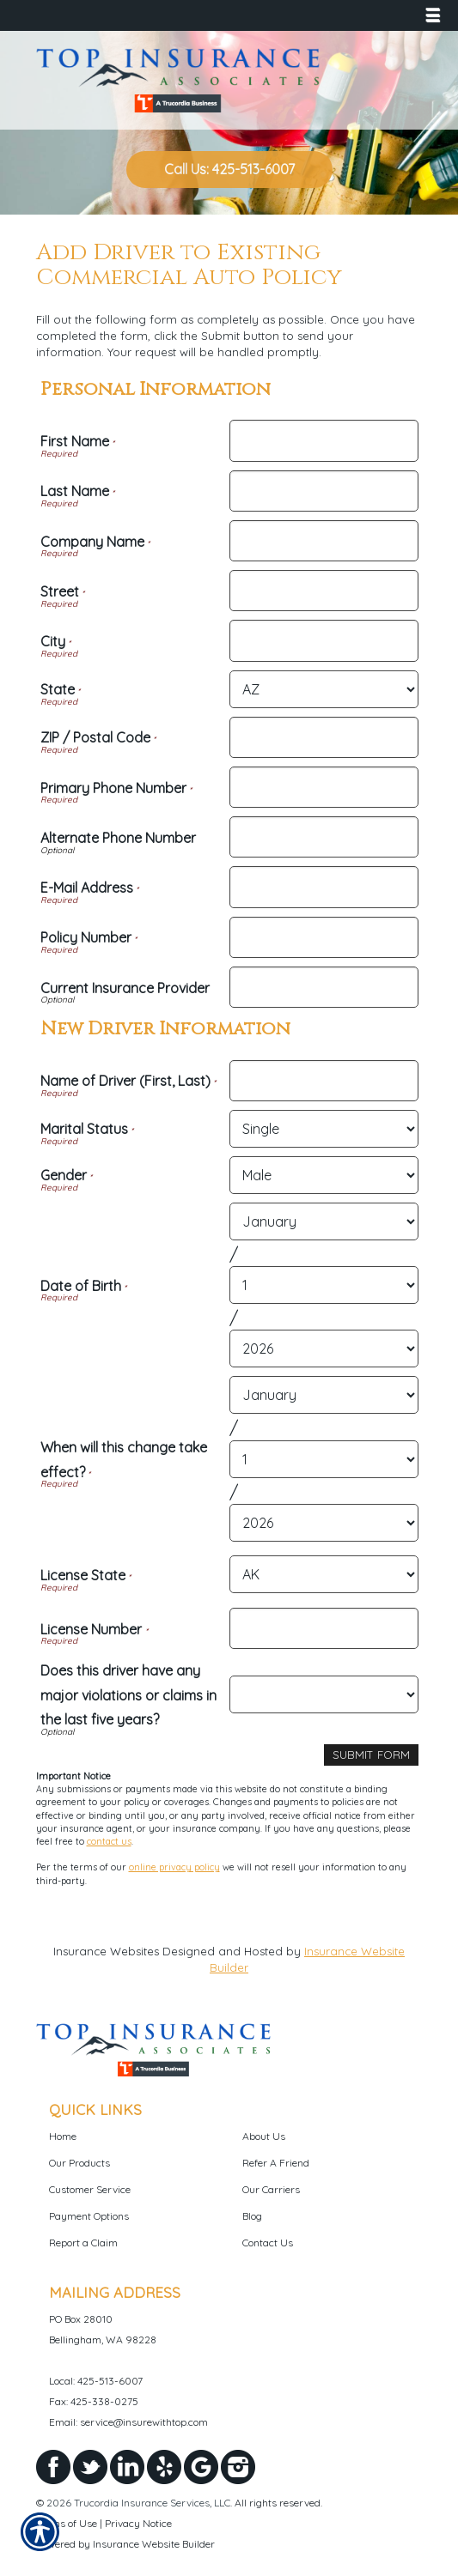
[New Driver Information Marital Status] (323, 1129)
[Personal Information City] (323, 640)
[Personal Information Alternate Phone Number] (323, 837)
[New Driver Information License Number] (323, 1628)
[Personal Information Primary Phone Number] (323, 787)
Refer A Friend (275, 2162)
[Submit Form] (371, 1755)
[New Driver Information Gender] (323, 1175)
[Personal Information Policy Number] (323, 937)
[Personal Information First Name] (323, 440)
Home (62, 2136)
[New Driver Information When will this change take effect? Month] (323, 1395)
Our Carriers (271, 2189)
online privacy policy (174, 1867)
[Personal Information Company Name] (323, 540)
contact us (109, 1841)
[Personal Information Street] (323, 590)
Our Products (79, 2162)
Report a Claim (83, 2242)
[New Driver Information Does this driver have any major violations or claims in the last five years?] (323, 1694)
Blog (252, 2215)
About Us (263, 2136)
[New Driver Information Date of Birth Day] (323, 1285)
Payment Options (89, 2215)
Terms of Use (66, 2523)
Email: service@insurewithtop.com (128, 2421)
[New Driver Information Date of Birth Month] (323, 1221)
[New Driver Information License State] (323, 1574)
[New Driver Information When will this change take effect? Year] (323, 1523)
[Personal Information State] (323, 689)
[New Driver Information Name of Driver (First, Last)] (323, 1080)
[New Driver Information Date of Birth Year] (323, 1348)
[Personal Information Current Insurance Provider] (323, 987)
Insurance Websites (106, 1951)
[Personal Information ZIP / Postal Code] (323, 737)
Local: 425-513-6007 (96, 2380)
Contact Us (267, 2242)
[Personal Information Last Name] (323, 491)
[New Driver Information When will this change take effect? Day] (323, 1459)
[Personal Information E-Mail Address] (323, 886)
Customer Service (90, 2189)
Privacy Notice (138, 2523)
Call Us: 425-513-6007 (229, 169)
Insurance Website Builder (154, 2543)
